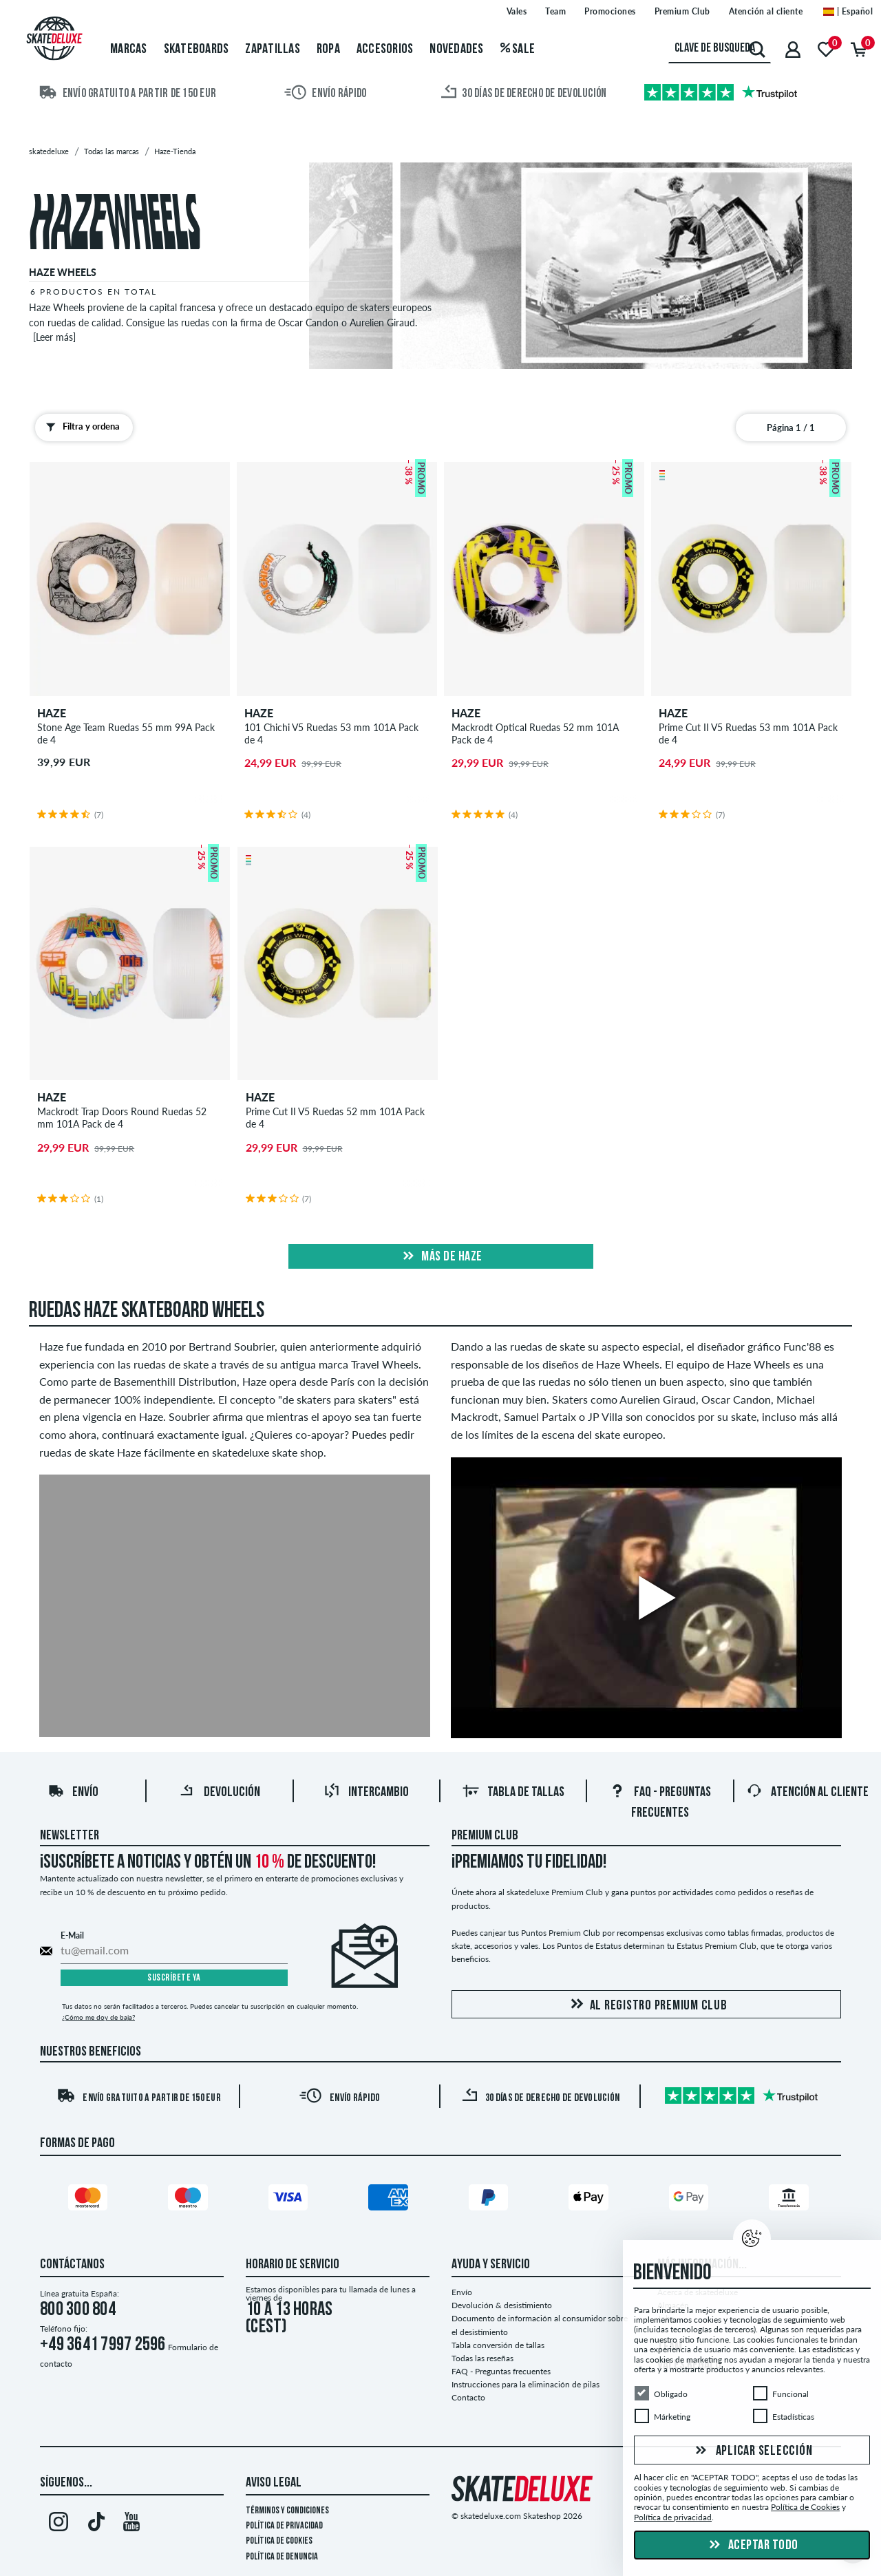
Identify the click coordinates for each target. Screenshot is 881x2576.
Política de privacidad (284, 2526)
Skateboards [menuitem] (196, 49)
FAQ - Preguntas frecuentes (501, 2371)
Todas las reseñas (482, 2358)
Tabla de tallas (513, 1792)
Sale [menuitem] (517, 49)
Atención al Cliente (807, 1792)
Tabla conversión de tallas (498, 2345)
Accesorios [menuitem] (385, 49)
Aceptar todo (751, 2546)
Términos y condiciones (287, 2511)
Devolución (219, 1792)
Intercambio (366, 1792)
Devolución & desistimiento (502, 2305)
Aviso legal (273, 2483)
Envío (72, 1792)
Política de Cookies (279, 2541)
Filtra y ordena (80, 427)
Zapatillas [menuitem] (272, 49)
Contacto (468, 2397)
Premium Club (485, 1836)
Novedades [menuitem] (456, 49)
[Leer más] (54, 337)
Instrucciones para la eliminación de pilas (525, 2384)
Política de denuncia (282, 2557)
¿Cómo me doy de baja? (98, 2017)
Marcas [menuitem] (128, 49)
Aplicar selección (752, 2451)
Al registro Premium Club (647, 2005)
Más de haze (440, 1257)
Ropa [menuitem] (328, 49)
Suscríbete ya (174, 1978)
